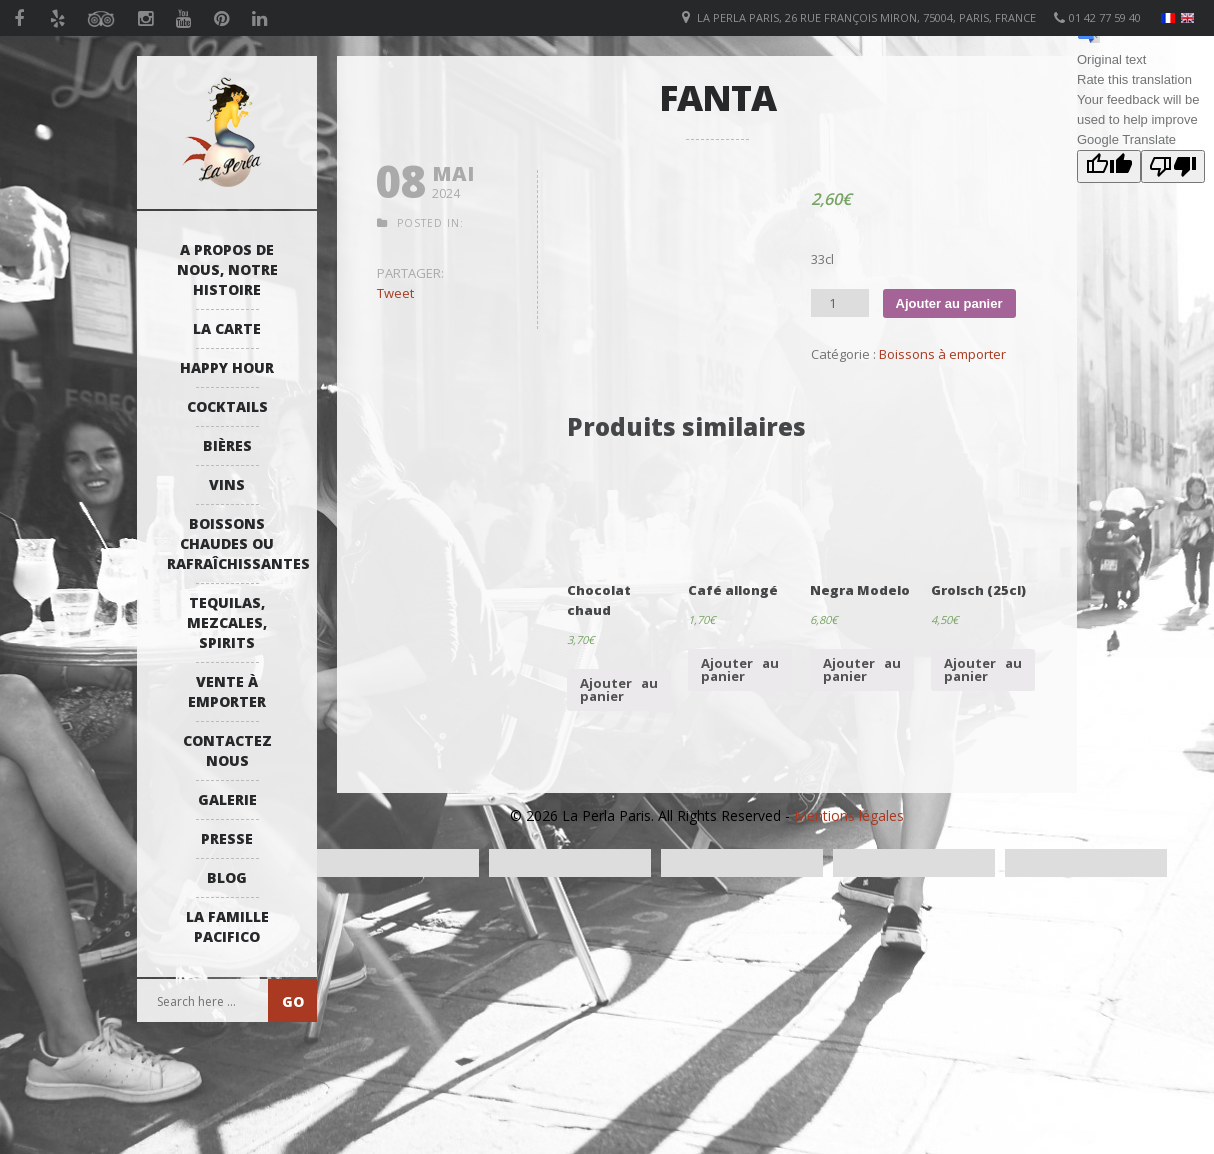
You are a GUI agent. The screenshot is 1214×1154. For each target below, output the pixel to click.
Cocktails (227, 406)
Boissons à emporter (942, 354)
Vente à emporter (227, 691)
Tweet (395, 293)
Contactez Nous (227, 750)
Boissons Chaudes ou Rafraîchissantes (232, 543)
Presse (227, 838)
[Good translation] (1109, 166)
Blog (227, 877)
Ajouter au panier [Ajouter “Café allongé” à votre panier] (740, 669)
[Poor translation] (1173, 166)
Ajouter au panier (949, 303)
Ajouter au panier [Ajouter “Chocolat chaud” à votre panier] (619, 689)
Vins (227, 484)
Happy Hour (227, 367)
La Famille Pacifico (227, 926)
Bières (227, 445)
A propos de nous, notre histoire (227, 269)
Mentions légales (849, 815)
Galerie (227, 799)
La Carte (227, 328)
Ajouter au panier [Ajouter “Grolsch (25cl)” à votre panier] (983, 669)
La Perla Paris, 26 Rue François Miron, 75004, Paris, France (866, 17)
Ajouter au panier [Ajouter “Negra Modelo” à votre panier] (862, 669)
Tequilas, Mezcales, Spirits (227, 622)
